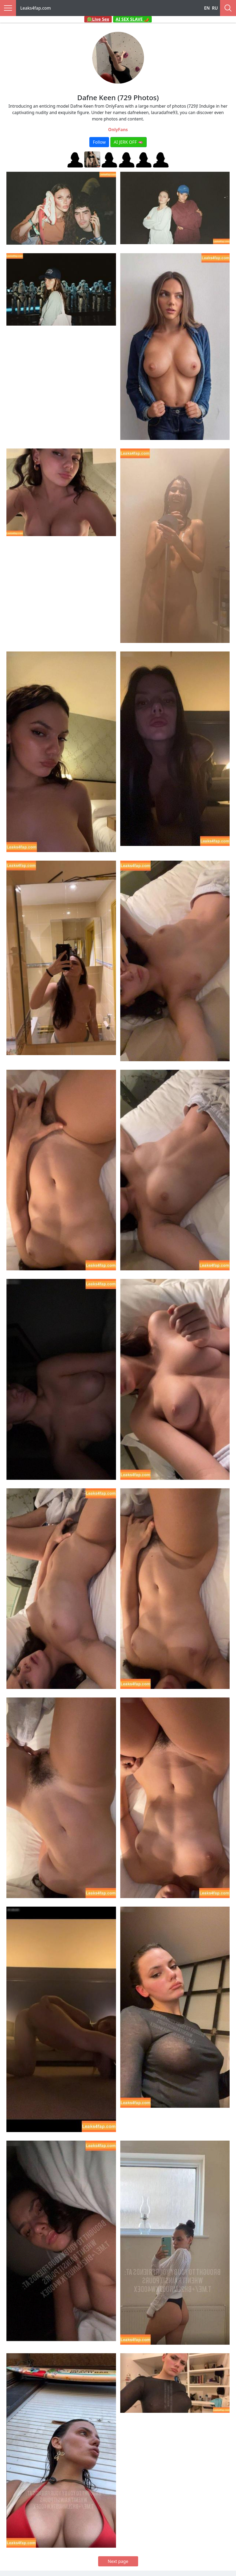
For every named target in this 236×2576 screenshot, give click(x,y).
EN (207, 8)
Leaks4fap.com (35, 8)
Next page (118, 2561)
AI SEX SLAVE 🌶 (132, 19)
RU (215, 8)
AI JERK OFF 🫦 (128, 142)
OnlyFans (118, 129)
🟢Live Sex (98, 19)
